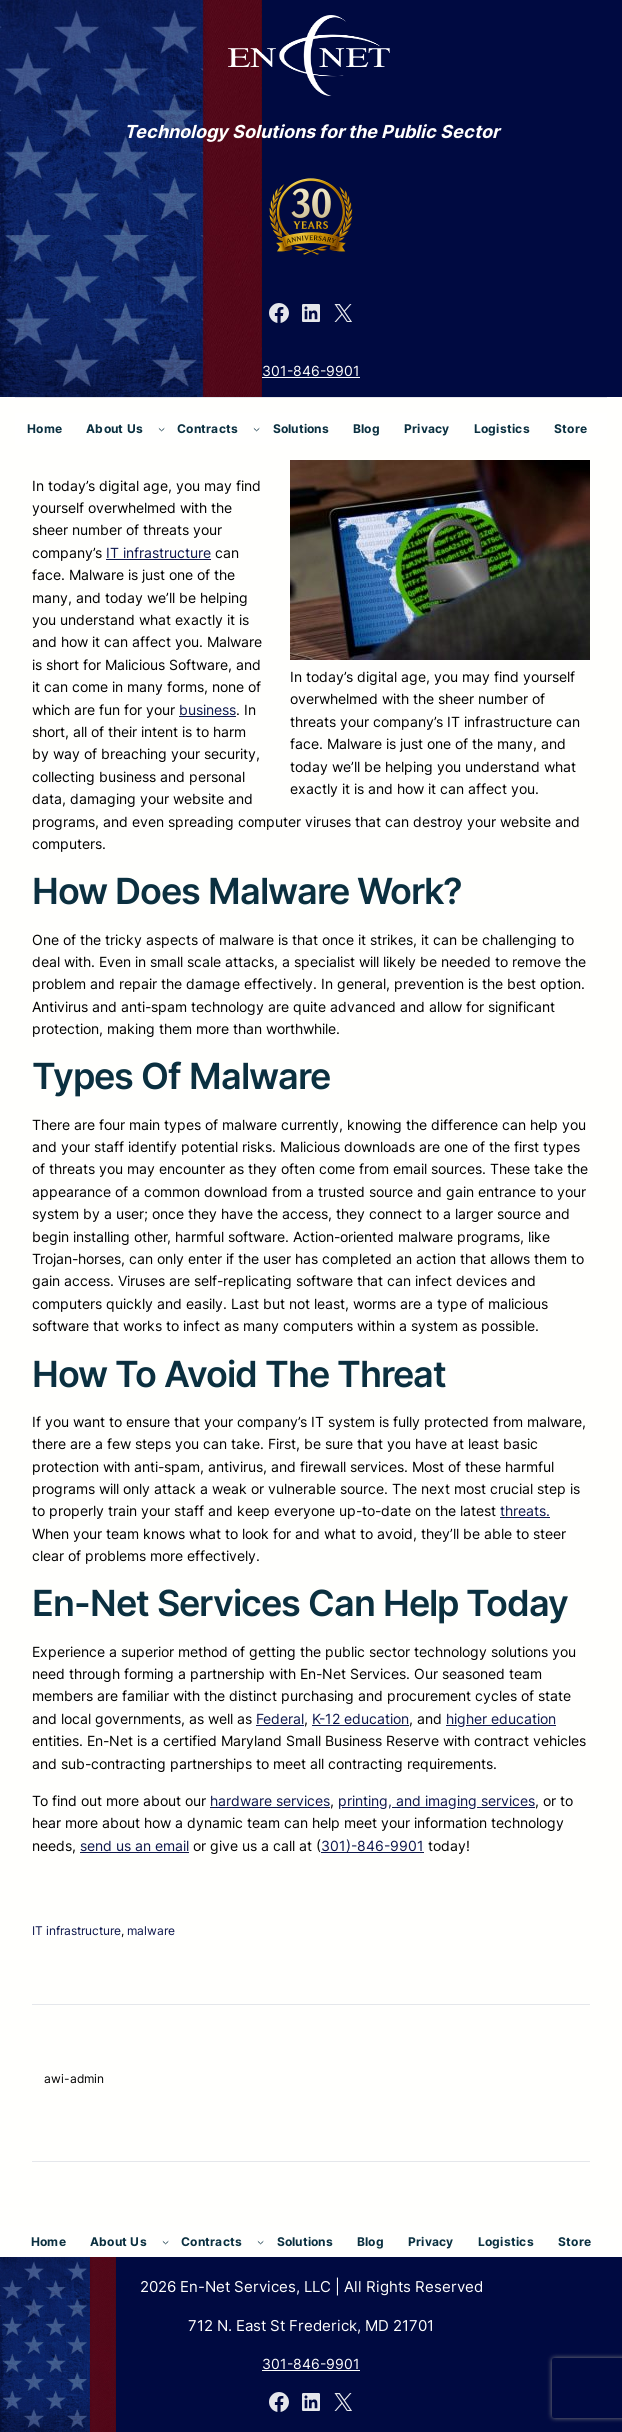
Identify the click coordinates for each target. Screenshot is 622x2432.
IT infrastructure (158, 552)
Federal (280, 1718)
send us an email (134, 1845)
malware (151, 1930)
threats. (525, 1510)
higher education (501, 1718)
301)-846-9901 (372, 1845)
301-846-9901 (311, 370)
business (207, 709)
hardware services (270, 1800)
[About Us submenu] (161, 428)
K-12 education (360, 1718)
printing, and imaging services (436, 1800)
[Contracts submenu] (256, 428)
